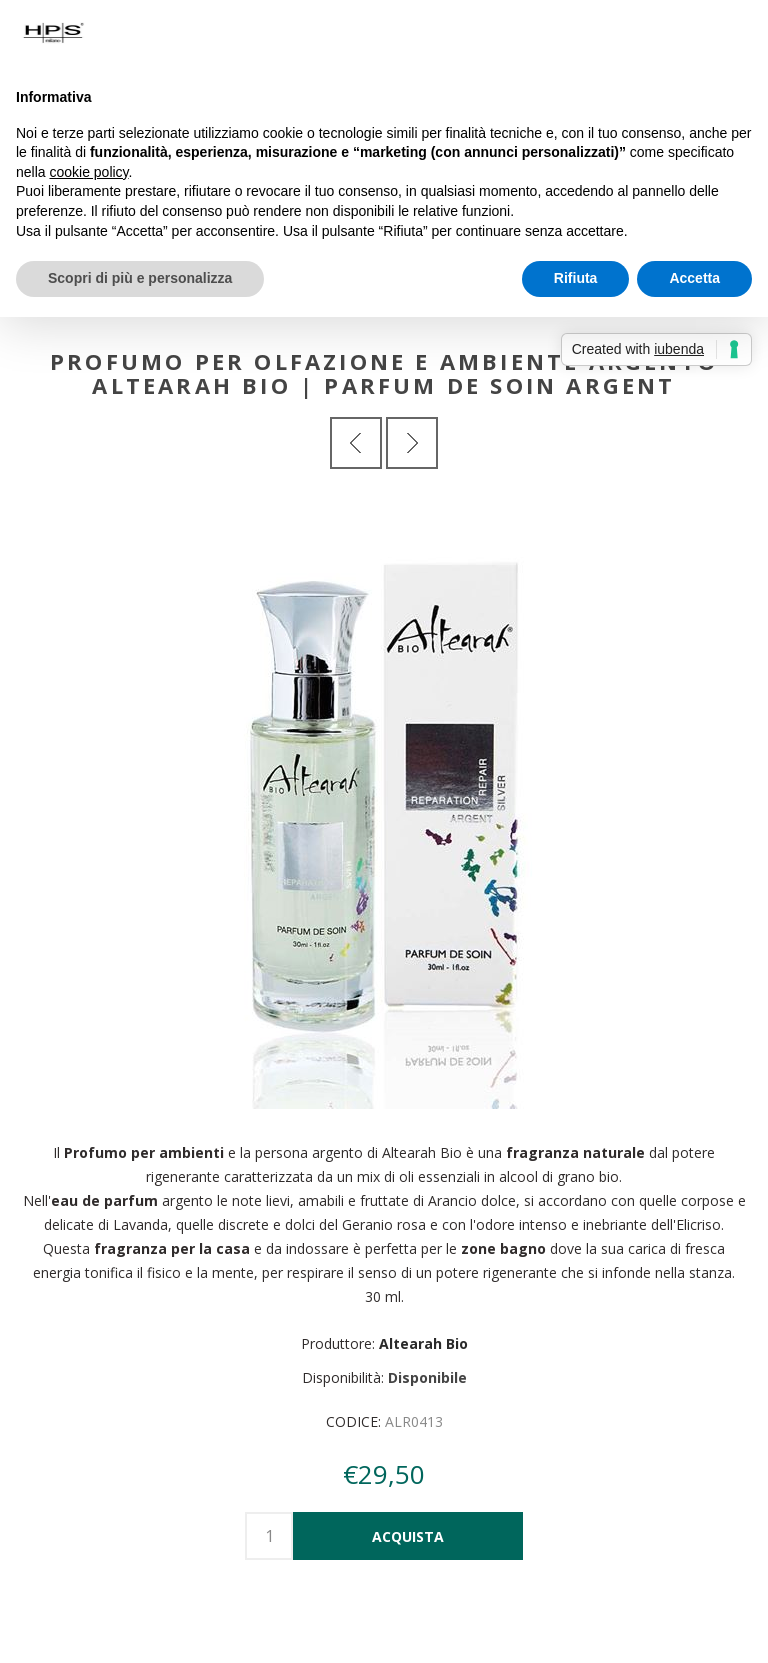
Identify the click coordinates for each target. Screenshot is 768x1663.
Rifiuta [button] (576, 278)
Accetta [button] (694, 278)
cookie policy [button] (88, 172)
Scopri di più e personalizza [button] (140, 278)
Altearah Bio (423, 1343)
